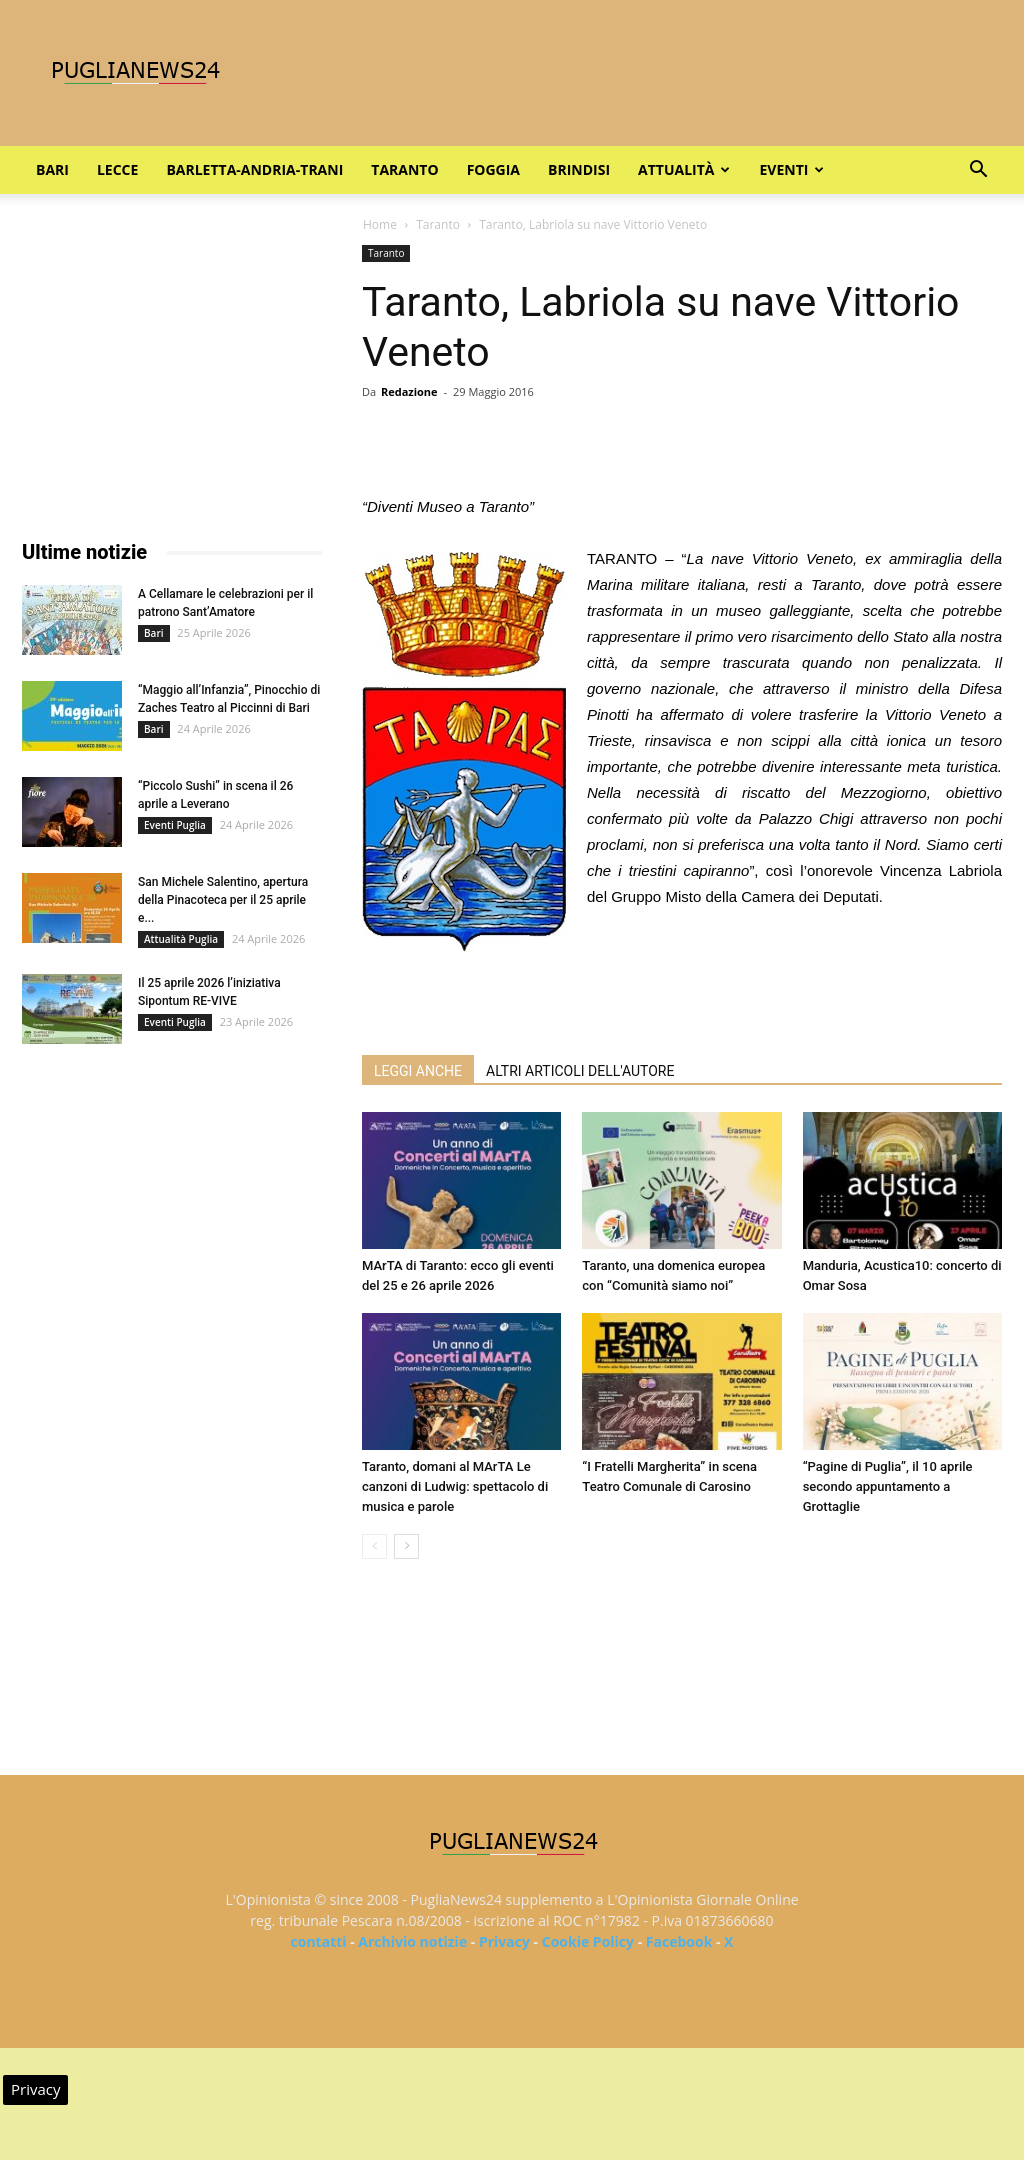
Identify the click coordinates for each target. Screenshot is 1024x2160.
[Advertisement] (682, 988)
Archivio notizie (412, 1941)
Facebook (679, 1941)
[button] (978, 171)
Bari (52, 169)
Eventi (791, 169)
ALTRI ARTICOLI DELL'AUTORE (580, 1071)
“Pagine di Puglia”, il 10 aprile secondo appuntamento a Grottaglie (888, 1486)
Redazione (409, 391)
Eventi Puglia (175, 825)
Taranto (404, 169)
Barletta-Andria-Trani (254, 169)
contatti (319, 1941)
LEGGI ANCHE (418, 1071)
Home (380, 224)
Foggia (493, 169)
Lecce (117, 169)
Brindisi (579, 169)
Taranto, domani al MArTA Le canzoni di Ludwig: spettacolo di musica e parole (455, 1486)
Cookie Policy (588, 1941)
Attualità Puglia (181, 939)
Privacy (504, 1941)
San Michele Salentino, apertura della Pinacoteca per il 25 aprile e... (223, 900)
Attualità (684, 169)
